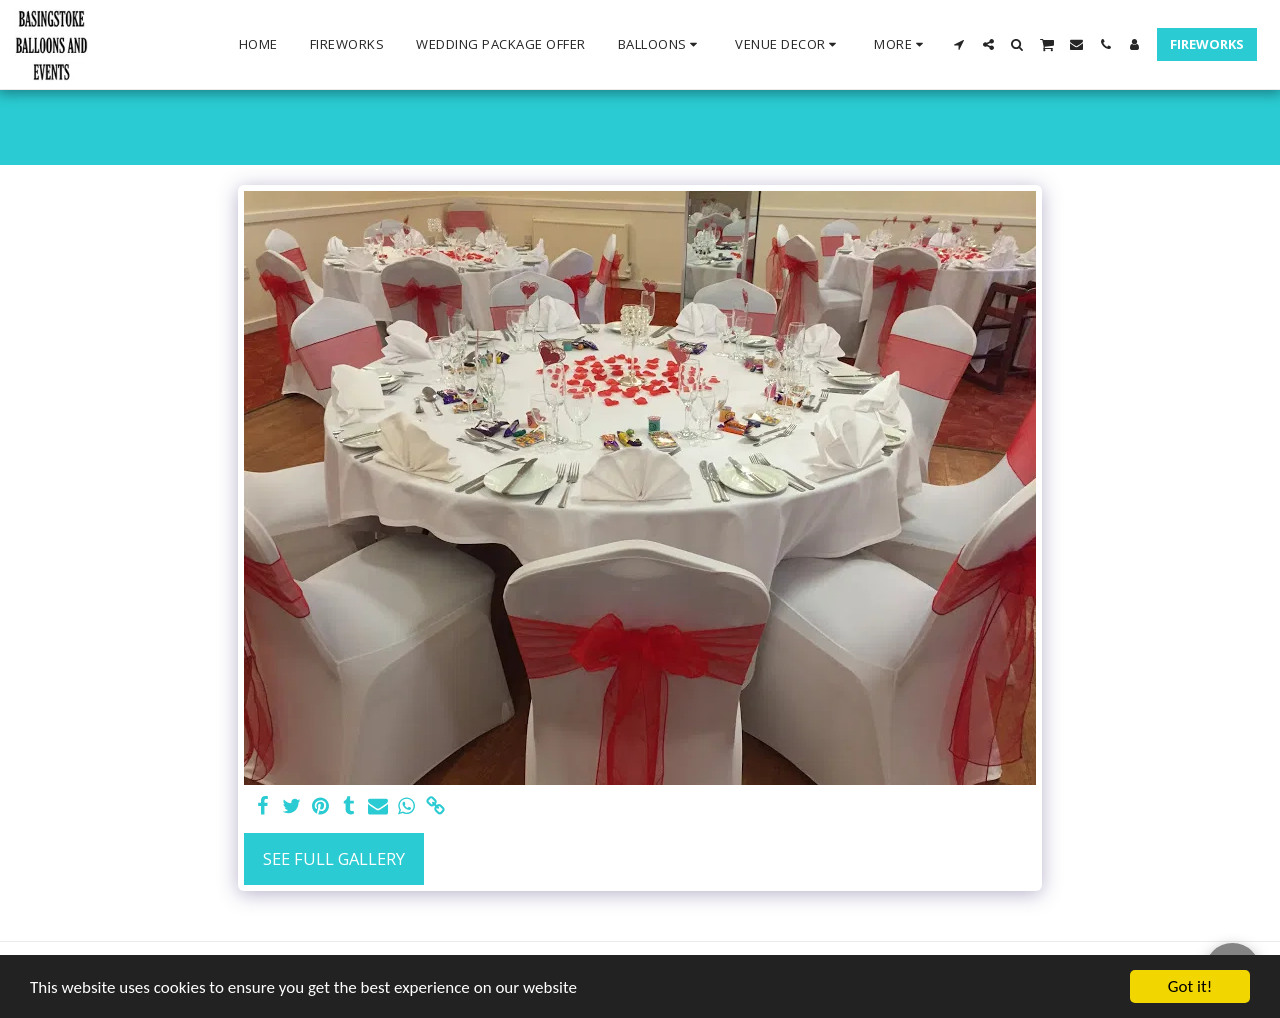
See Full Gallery (334, 858)
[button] (661, 45)
